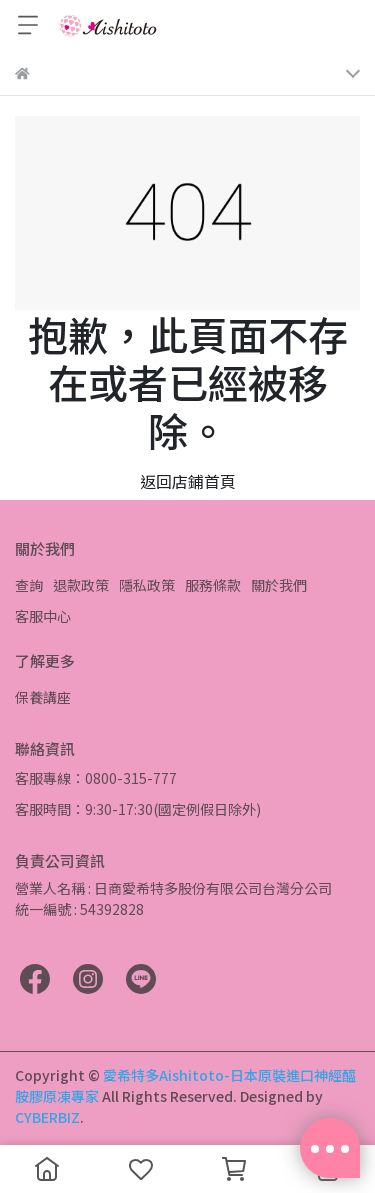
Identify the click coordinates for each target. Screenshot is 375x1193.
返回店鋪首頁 (188, 481)
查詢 (29, 585)
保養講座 (43, 697)
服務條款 (213, 585)
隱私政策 (147, 585)
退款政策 (81, 585)
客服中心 (43, 616)
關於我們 (279, 585)
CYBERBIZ (47, 1117)
